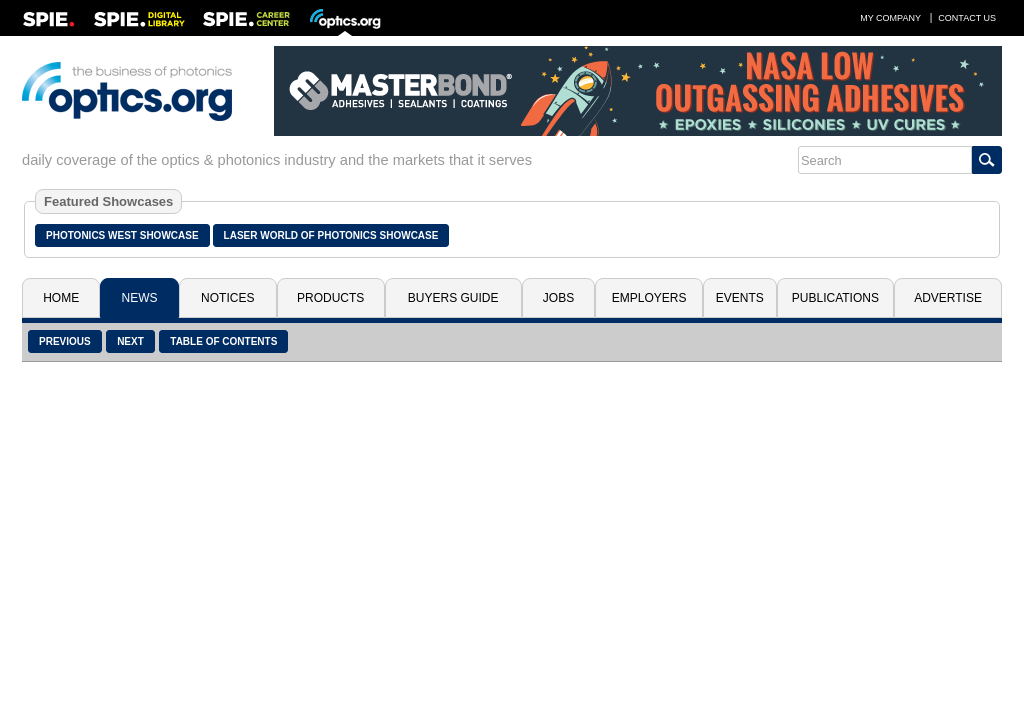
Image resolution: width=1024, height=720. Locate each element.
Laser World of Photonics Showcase (331, 235)
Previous (65, 341)
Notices (227, 298)
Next (130, 341)
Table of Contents (223, 341)
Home (61, 298)
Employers (649, 298)
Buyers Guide (453, 298)
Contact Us (967, 18)
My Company (890, 18)
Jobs (558, 298)
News (140, 298)
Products (330, 298)
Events (740, 298)
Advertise (948, 298)
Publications (835, 298)
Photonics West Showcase (122, 235)
